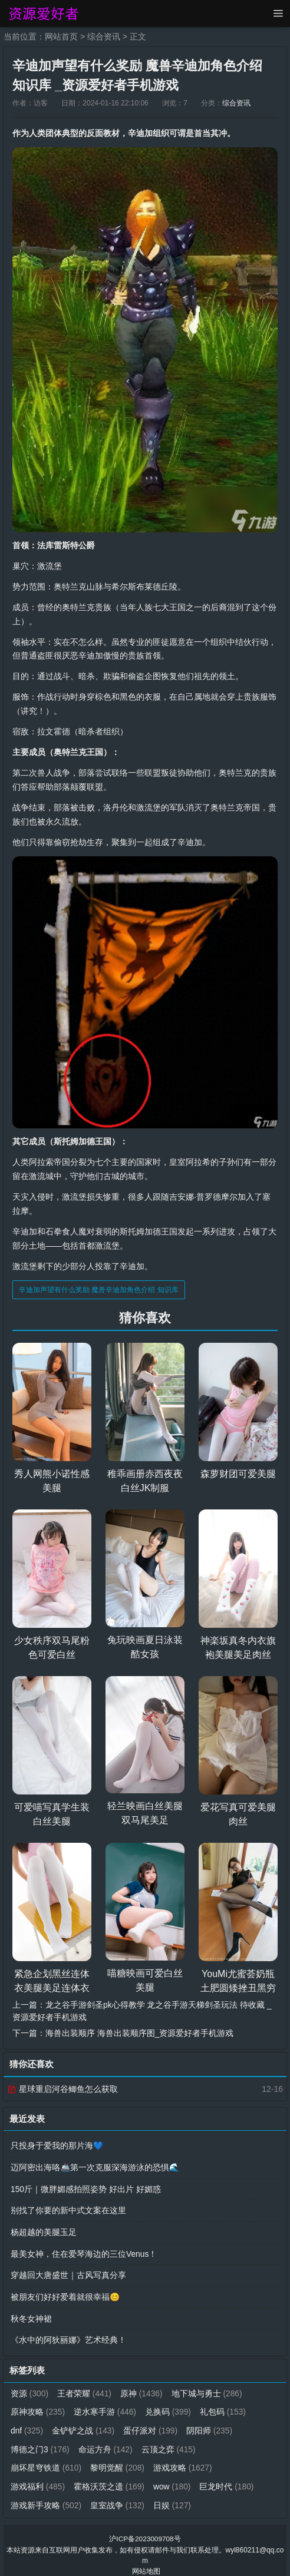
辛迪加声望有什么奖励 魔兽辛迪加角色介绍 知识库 (99, 1288)
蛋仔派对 (151, 2423)
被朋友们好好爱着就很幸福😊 (65, 2292)
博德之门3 (40, 2441)
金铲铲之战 (84, 2423)
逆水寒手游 (105, 2405)
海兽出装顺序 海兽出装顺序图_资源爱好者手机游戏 (139, 2031)
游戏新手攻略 (46, 2496)
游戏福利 (38, 2478)
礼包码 (224, 2405)
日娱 (173, 2496)
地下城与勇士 (208, 2387)
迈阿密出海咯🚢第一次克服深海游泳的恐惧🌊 (95, 2165)
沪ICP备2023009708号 (145, 2530)
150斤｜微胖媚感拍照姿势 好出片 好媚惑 (86, 2186)
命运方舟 (105, 2441)
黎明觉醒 (118, 2460)
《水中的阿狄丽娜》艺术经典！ (68, 2334)
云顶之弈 (169, 2441)
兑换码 (169, 2405)
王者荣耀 (85, 2387)
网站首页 (61, 36)
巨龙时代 (228, 2478)
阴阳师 (210, 2423)
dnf (27, 2423)
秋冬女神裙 (31, 2313)
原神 (142, 2387)
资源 (30, 2387)
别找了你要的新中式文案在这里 (68, 2207)
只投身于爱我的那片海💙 (57, 2143)
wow (173, 2478)
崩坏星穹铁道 (46, 2460)
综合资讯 (103, 36)
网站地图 (146, 2562)
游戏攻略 (183, 2460)
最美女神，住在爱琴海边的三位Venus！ (84, 2249)
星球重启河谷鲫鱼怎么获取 (62, 2086)
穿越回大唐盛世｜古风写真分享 (68, 2271)
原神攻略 (38, 2405)
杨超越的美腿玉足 (44, 2228)
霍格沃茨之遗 (110, 2478)
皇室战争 (118, 2496)
